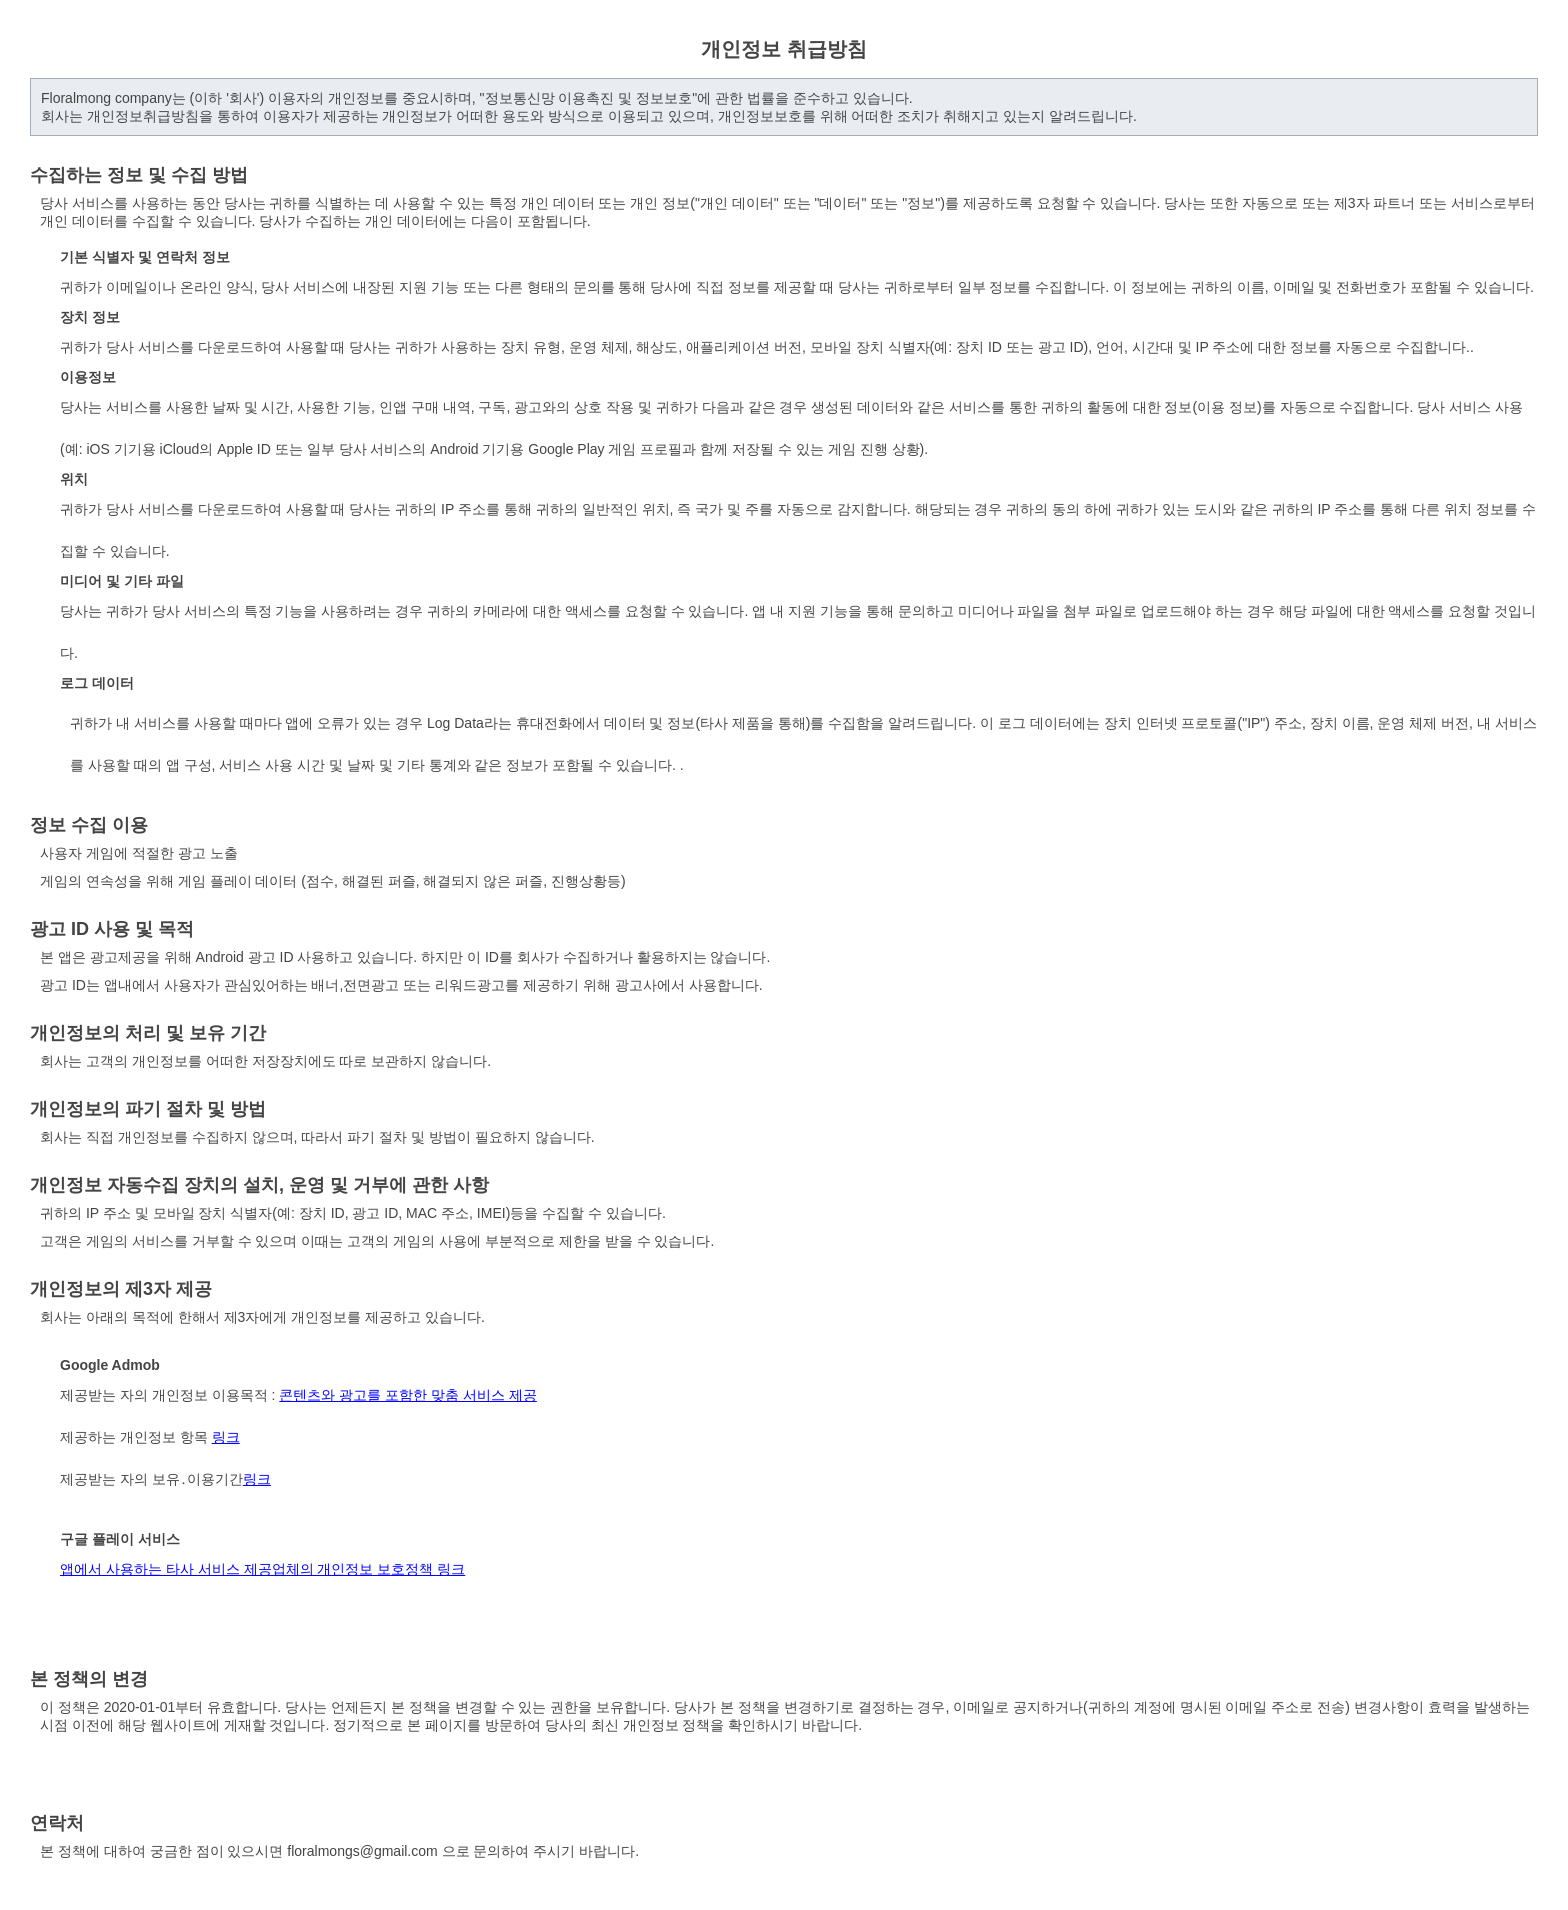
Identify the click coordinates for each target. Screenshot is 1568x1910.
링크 (226, 1437)
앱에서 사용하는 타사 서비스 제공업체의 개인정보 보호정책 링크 (262, 1569)
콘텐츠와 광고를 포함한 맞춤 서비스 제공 (407, 1395)
